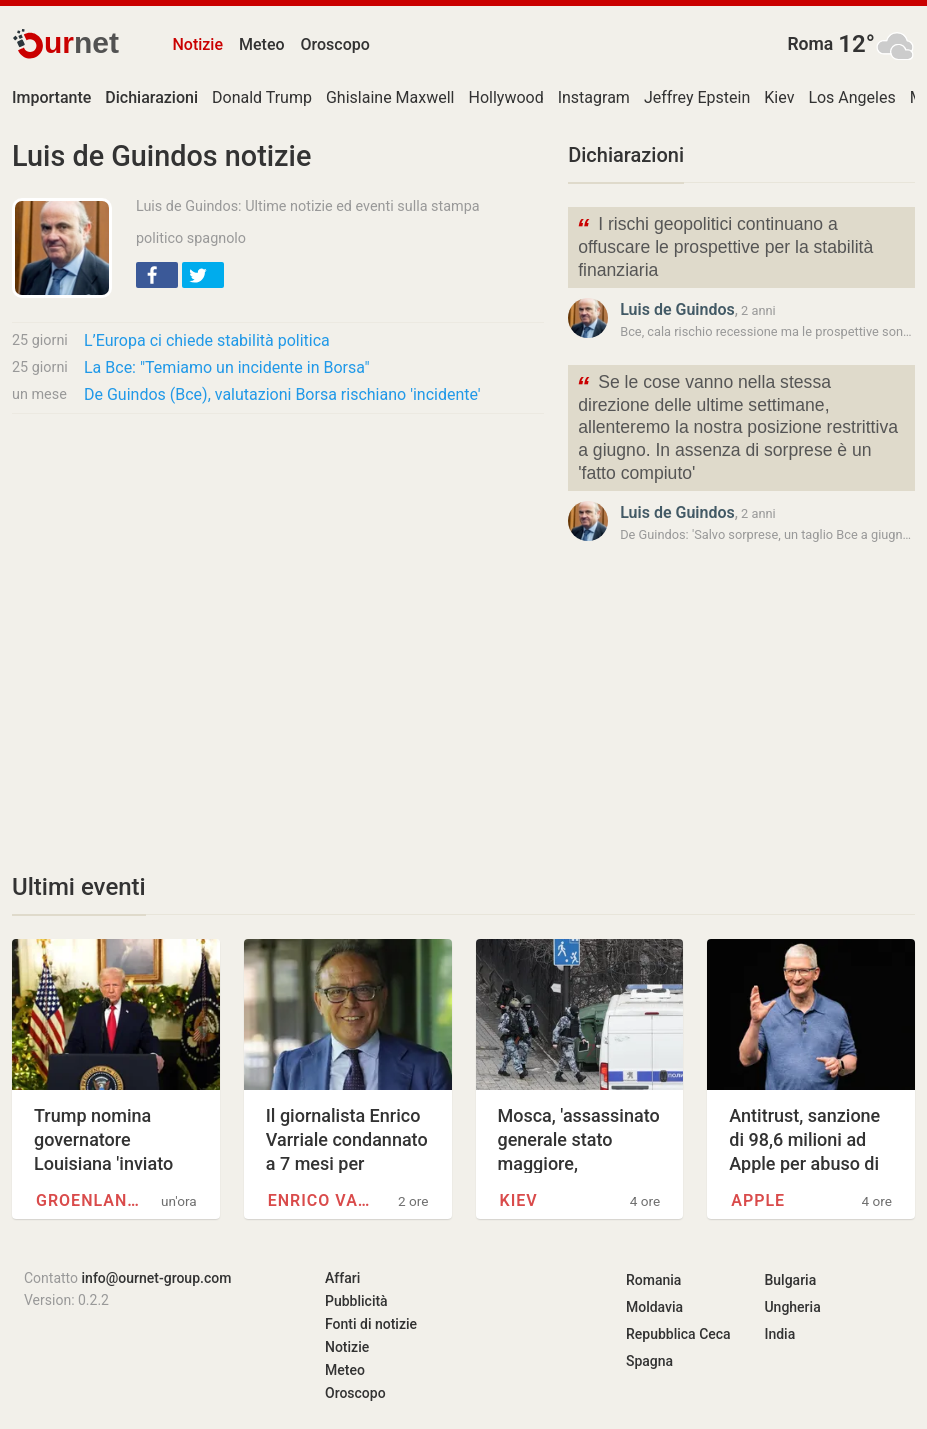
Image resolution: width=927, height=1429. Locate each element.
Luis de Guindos (677, 309)
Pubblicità (356, 1301)
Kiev (779, 97)
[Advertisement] (278, 578)
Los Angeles (851, 97)
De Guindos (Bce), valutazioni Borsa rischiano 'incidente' (282, 394)
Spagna (649, 1361)
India (779, 1334)
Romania (653, 1280)
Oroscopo (335, 44)
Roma (810, 44)
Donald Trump (262, 97)
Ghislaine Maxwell (390, 97)
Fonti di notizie (371, 1324)
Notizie (197, 44)
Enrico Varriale (324, 1200)
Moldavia (654, 1307)
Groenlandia (92, 1200)
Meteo (262, 44)
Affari (342, 1278)
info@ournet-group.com (157, 1278)
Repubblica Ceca (678, 1334)
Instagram (594, 97)
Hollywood (505, 97)
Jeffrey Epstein (697, 97)
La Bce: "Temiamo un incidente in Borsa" (227, 367)
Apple (758, 1200)
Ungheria (792, 1307)
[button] (157, 275)
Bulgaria (790, 1280)
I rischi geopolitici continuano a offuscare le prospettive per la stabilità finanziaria (724, 245)
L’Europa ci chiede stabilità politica (207, 340)
